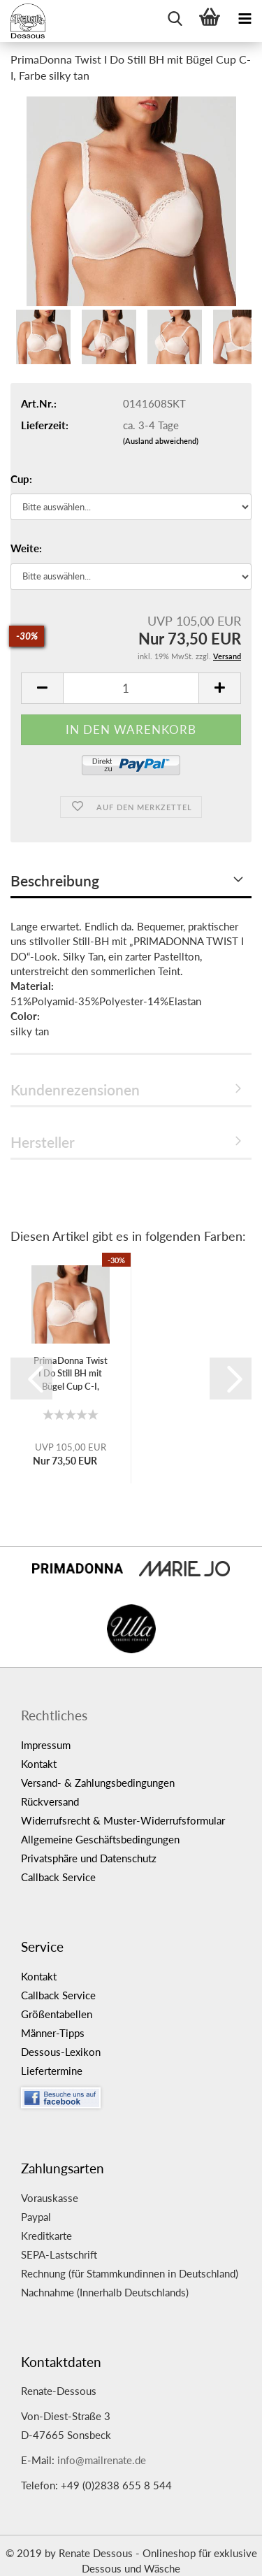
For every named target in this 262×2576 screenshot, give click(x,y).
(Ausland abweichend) (160, 440)
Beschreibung (54, 880)
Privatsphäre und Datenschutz (89, 1858)
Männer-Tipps (53, 2033)
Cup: (21, 479)
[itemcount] (131, 688)
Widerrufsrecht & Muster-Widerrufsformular (123, 1820)
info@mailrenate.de (101, 2460)
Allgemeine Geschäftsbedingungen (100, 1839)
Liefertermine (51, 2070)
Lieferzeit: (44, 425)
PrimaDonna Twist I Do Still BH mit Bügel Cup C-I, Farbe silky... (71, 1374)
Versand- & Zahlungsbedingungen (98, 1782)
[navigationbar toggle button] (244, 17)
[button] (31, 1378)
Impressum (46, 1745)
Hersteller (42, 1142)
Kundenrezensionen (75, 1089)
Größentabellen (56, 2014)
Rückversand (50, 1801)
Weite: (26, 548)
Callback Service (58, 1877)
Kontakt (39, 1763)
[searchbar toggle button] (174, 17)
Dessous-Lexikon (61, 2051)
